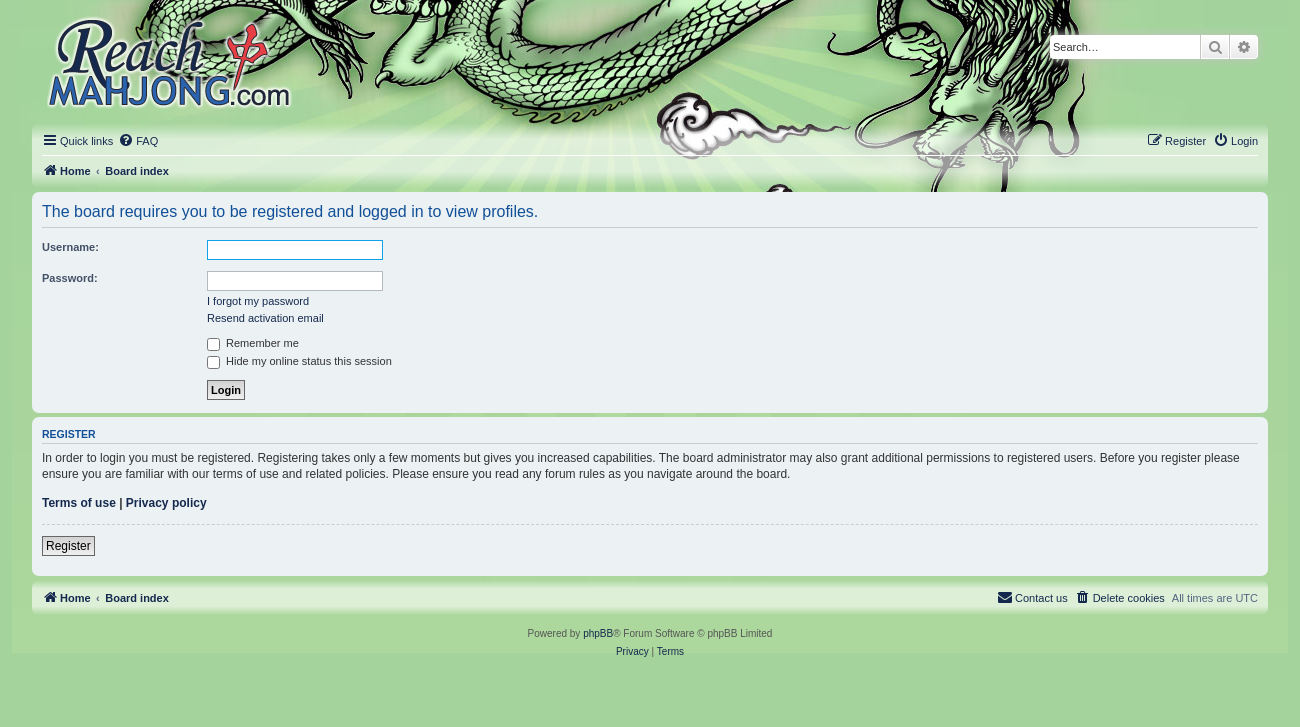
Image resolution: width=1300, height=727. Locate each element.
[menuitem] (138, 141)
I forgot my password (258, 301)
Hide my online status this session (299, 361)
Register (68, 546)
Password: (70, 278)
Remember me (253, 343)
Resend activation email (265, 318)
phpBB (598, 633)
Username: (70, 247)
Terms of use (79, 503)
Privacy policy (166, 503)
